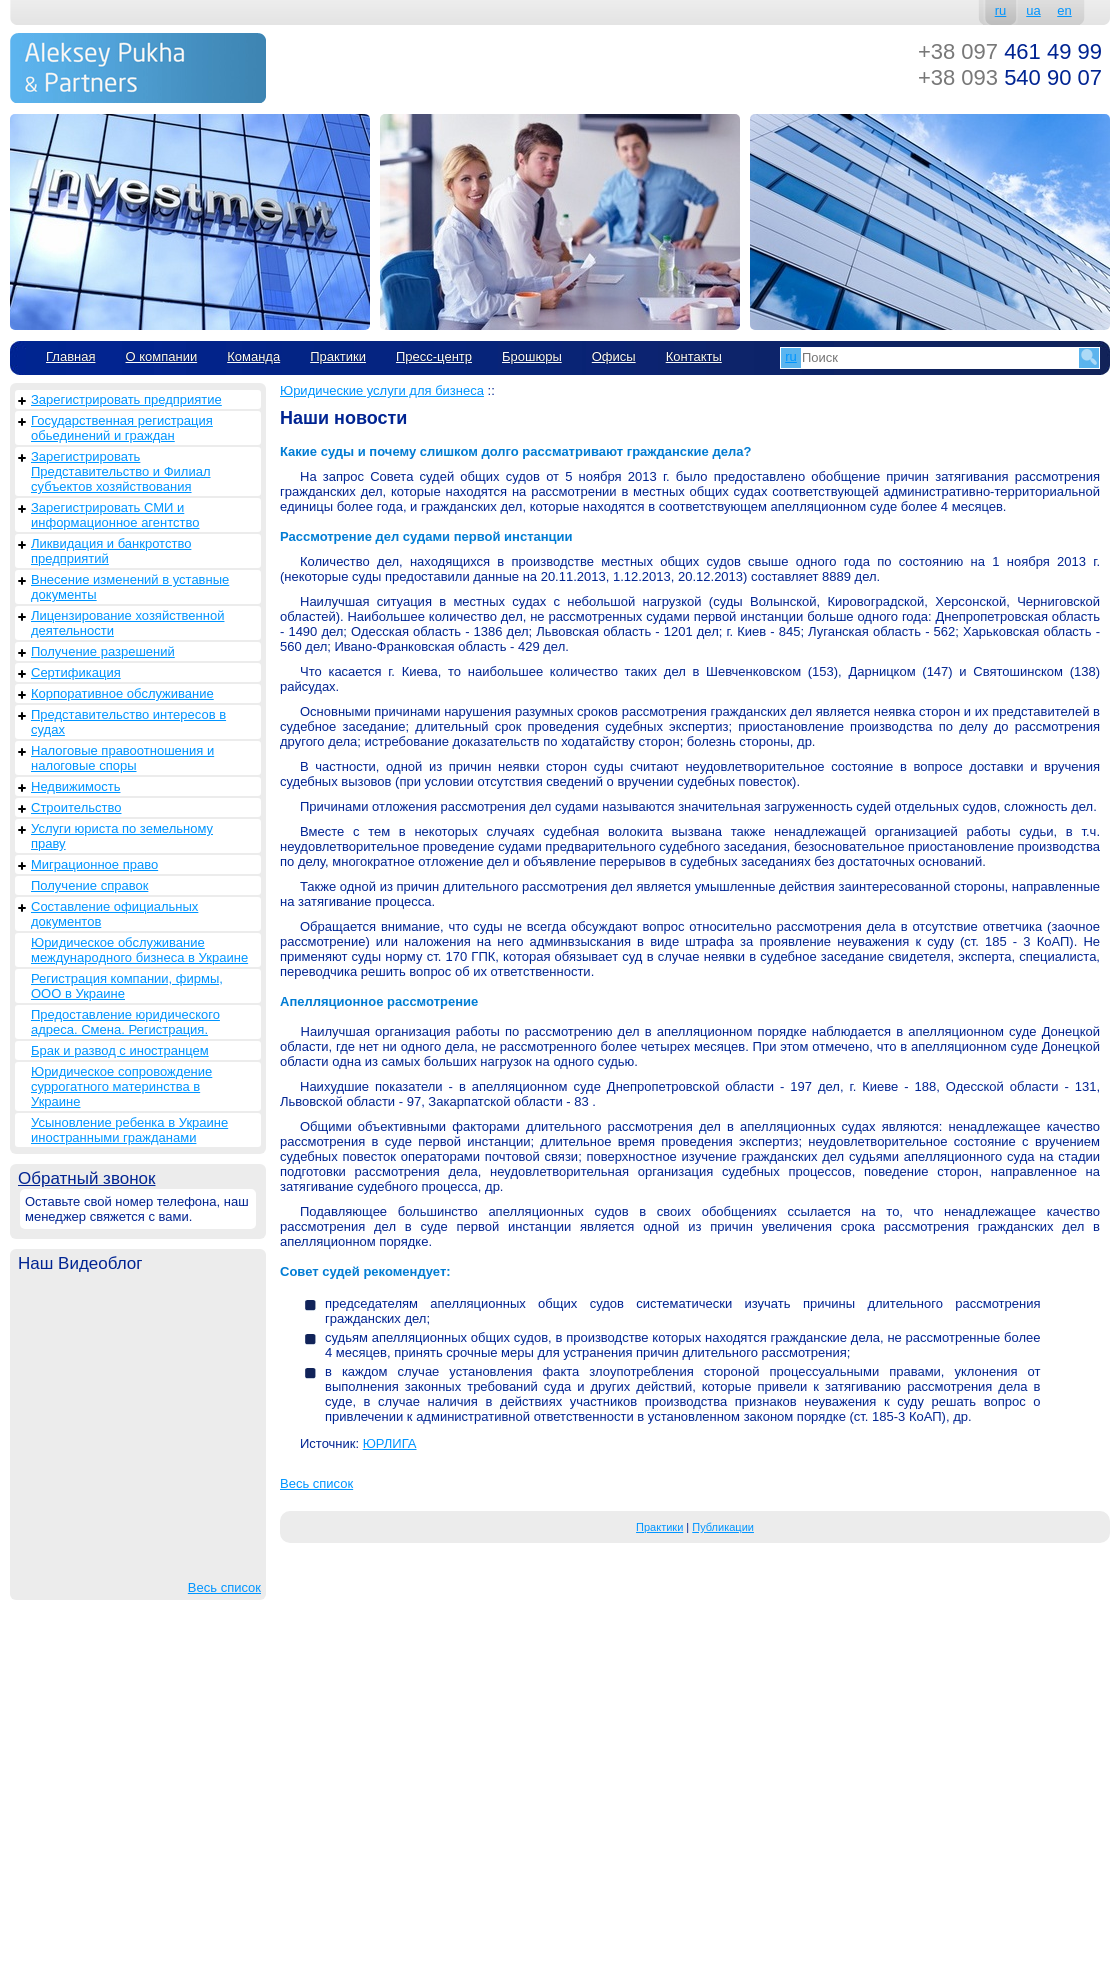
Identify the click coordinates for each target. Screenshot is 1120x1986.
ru (1001, 10)
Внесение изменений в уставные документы (130, 587)
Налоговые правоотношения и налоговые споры (122, 758)
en (1064, 10)
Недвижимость (75, 786)
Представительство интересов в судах (128, 722)
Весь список (224, 1587)
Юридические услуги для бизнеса (382, 390)
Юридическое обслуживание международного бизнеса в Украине (139, 950)
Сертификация (76, 672)
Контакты (694, 356)
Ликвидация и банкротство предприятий (111, 551)
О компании (161, 356)
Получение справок (89, 885)
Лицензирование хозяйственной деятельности (127, 623)
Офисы (614, 356)
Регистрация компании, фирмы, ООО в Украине (127, 986)
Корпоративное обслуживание (122, 693)
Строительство (76, 807)
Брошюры (532, 356)
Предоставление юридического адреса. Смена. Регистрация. (125, 1022)
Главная (70, 356)
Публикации (723, 1527)
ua (1033, 10)
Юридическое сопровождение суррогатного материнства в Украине (121, 1086)
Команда (253, 356)
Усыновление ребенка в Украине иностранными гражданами (129, 1130)
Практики (338, 356)
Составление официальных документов (114, 914)
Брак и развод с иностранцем (120, 1050)
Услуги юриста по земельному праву (122, 836)
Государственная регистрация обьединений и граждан (122, 428)
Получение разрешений (103, 651)
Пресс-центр (434, 356)
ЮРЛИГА (390, 1443)
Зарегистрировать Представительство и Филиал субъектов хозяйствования (121, 471)
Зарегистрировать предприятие (126, 399)
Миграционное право (94, 864)
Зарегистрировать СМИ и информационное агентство (115, 515)
